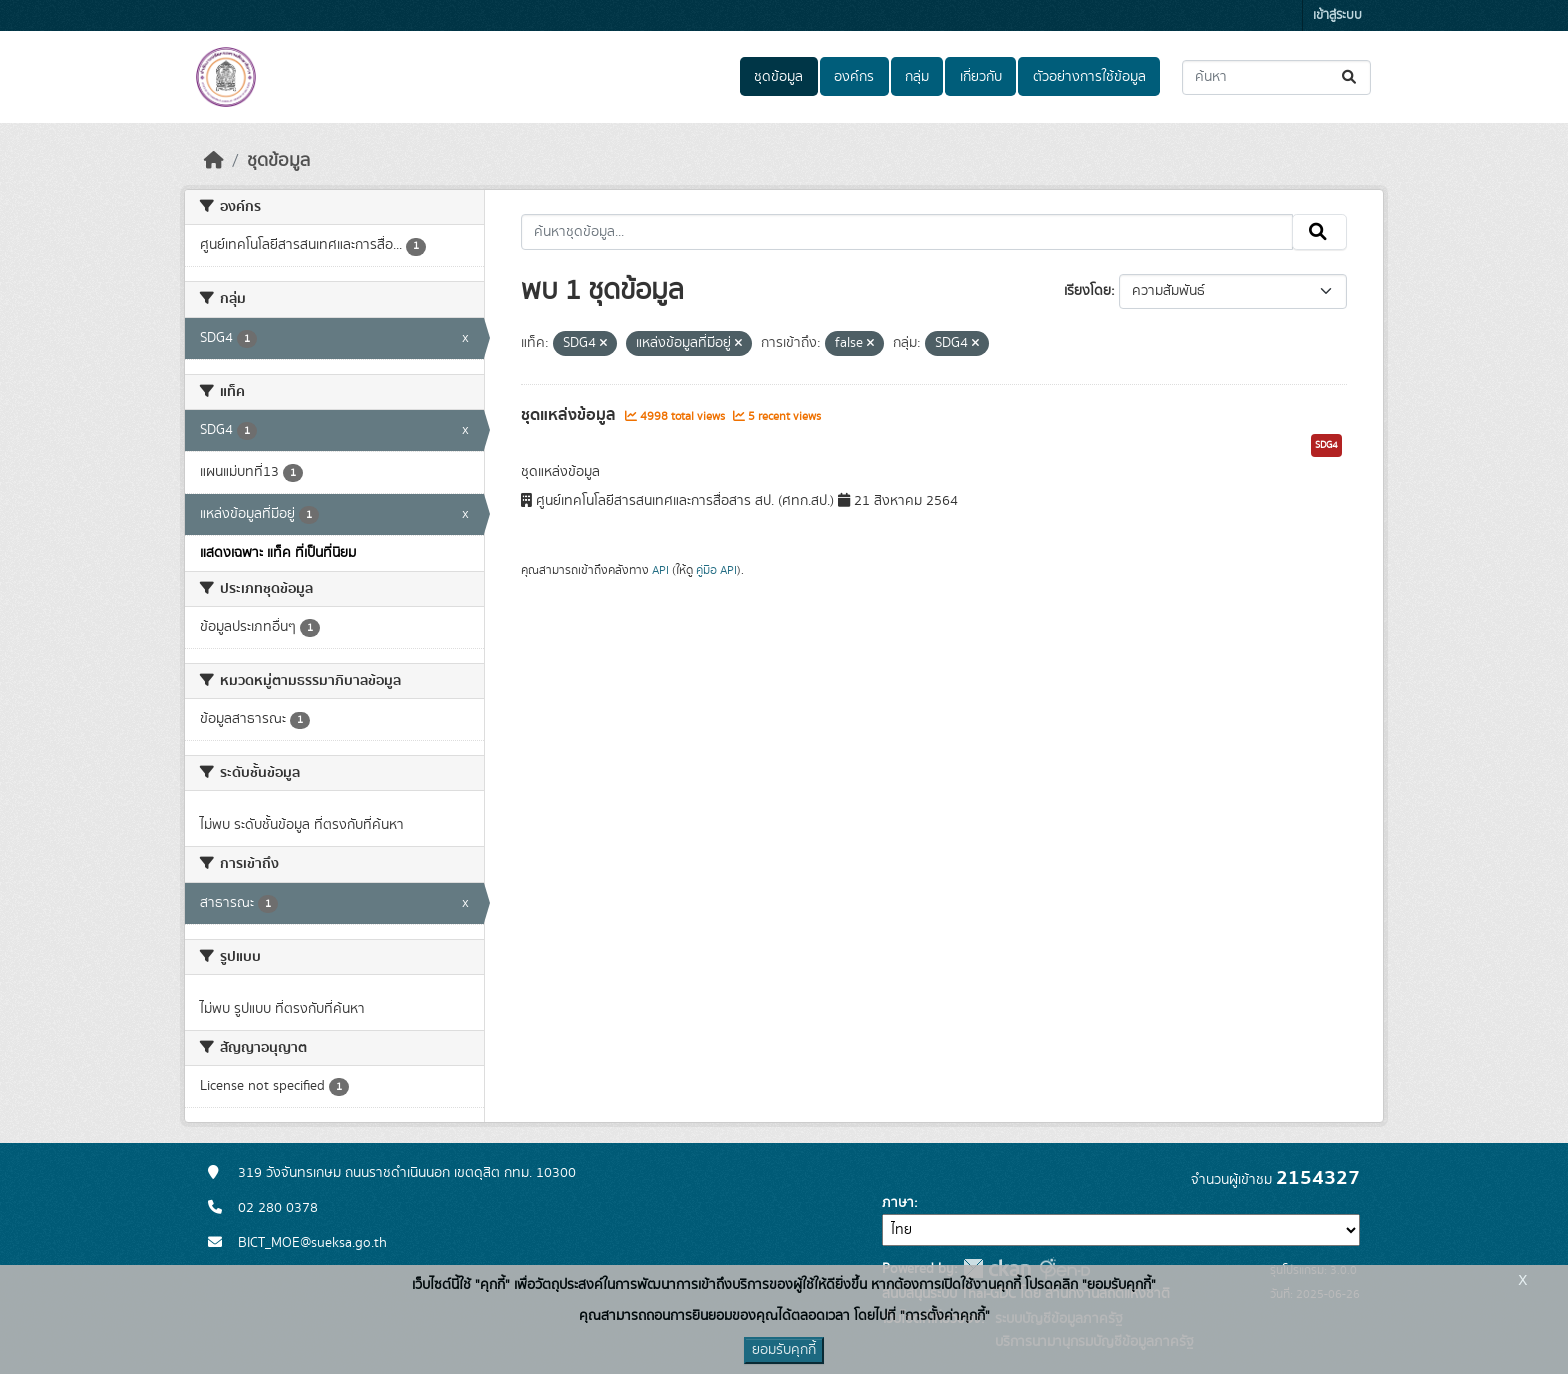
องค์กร (854, 77)
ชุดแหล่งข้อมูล (570, 415)
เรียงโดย (1087, 291)
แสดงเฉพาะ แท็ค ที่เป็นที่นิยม (278, 553)
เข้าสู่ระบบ (1337, 15)
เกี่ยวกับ (981, 77)
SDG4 (1326, 445)
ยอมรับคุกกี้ (784, 1350)
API (660, 570)
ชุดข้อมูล (778, 77)
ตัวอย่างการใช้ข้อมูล (1089, 77)
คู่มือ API (716, 570)
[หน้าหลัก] (214, 161)
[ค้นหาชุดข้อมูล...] (1276, 77)
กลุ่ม (917, 77)
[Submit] (1350, 77)
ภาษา (898, 1203)
